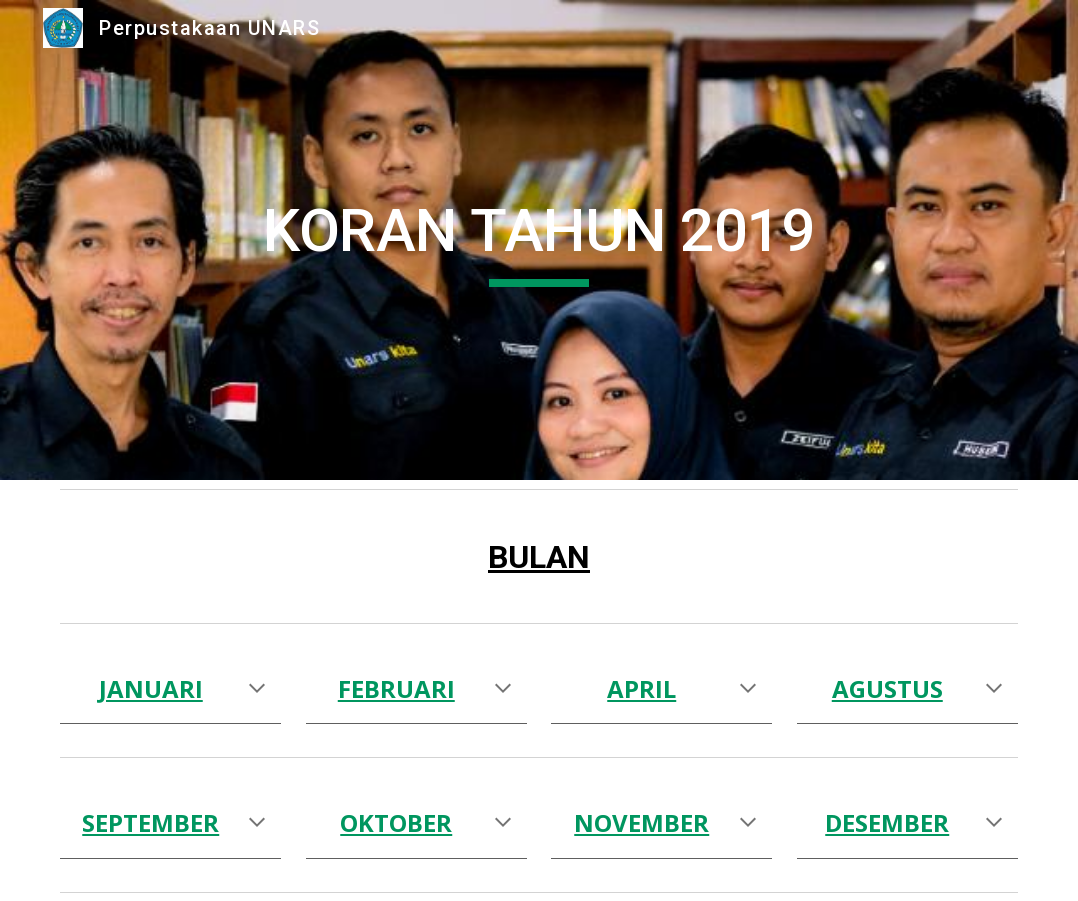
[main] (539, 240)
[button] (257, 690)
